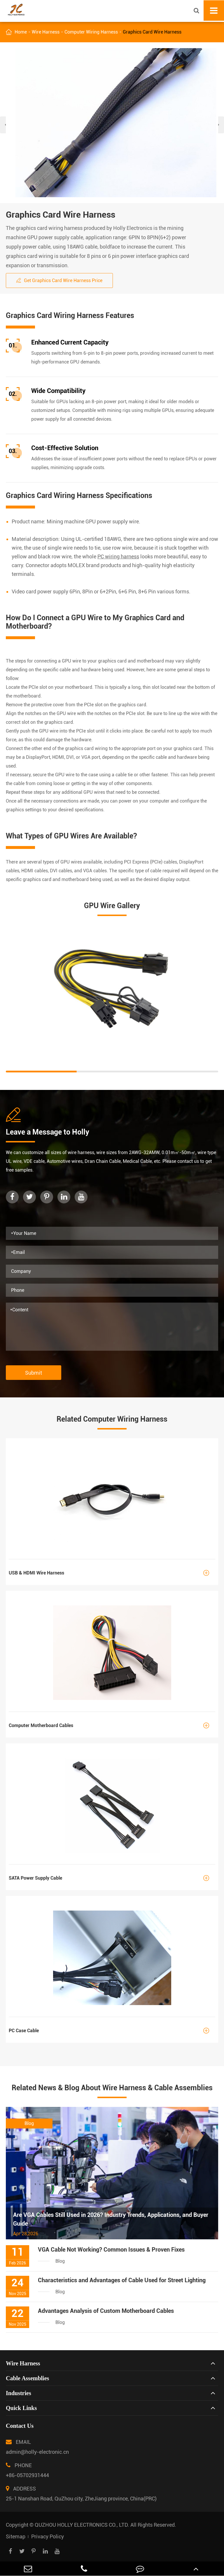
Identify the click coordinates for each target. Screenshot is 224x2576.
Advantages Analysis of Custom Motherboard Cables (106, 2310)
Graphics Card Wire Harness (152, 32)
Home (21, 32)
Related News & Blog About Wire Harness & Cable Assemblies (112, 2088)
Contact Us (20, 2426)
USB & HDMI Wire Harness (112, 1573)
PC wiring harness (118, 556)
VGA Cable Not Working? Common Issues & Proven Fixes (111, 2249)
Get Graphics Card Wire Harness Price (59, 280)
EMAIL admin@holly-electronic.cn (37, 2445)
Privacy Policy (47, 2536)
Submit (33, 1373)
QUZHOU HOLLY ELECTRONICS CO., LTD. (82, 2525)
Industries (18, 2393)
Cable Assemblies (27, 2378)
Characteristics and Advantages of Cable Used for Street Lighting (122, 2280)
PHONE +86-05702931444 (27, 2468)
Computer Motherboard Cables (112, 1725)
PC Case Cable (112, 2030)
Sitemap (15, 2536)
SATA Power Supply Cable (112, 1878)
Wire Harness (46, 32)
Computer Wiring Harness (91, 32)
